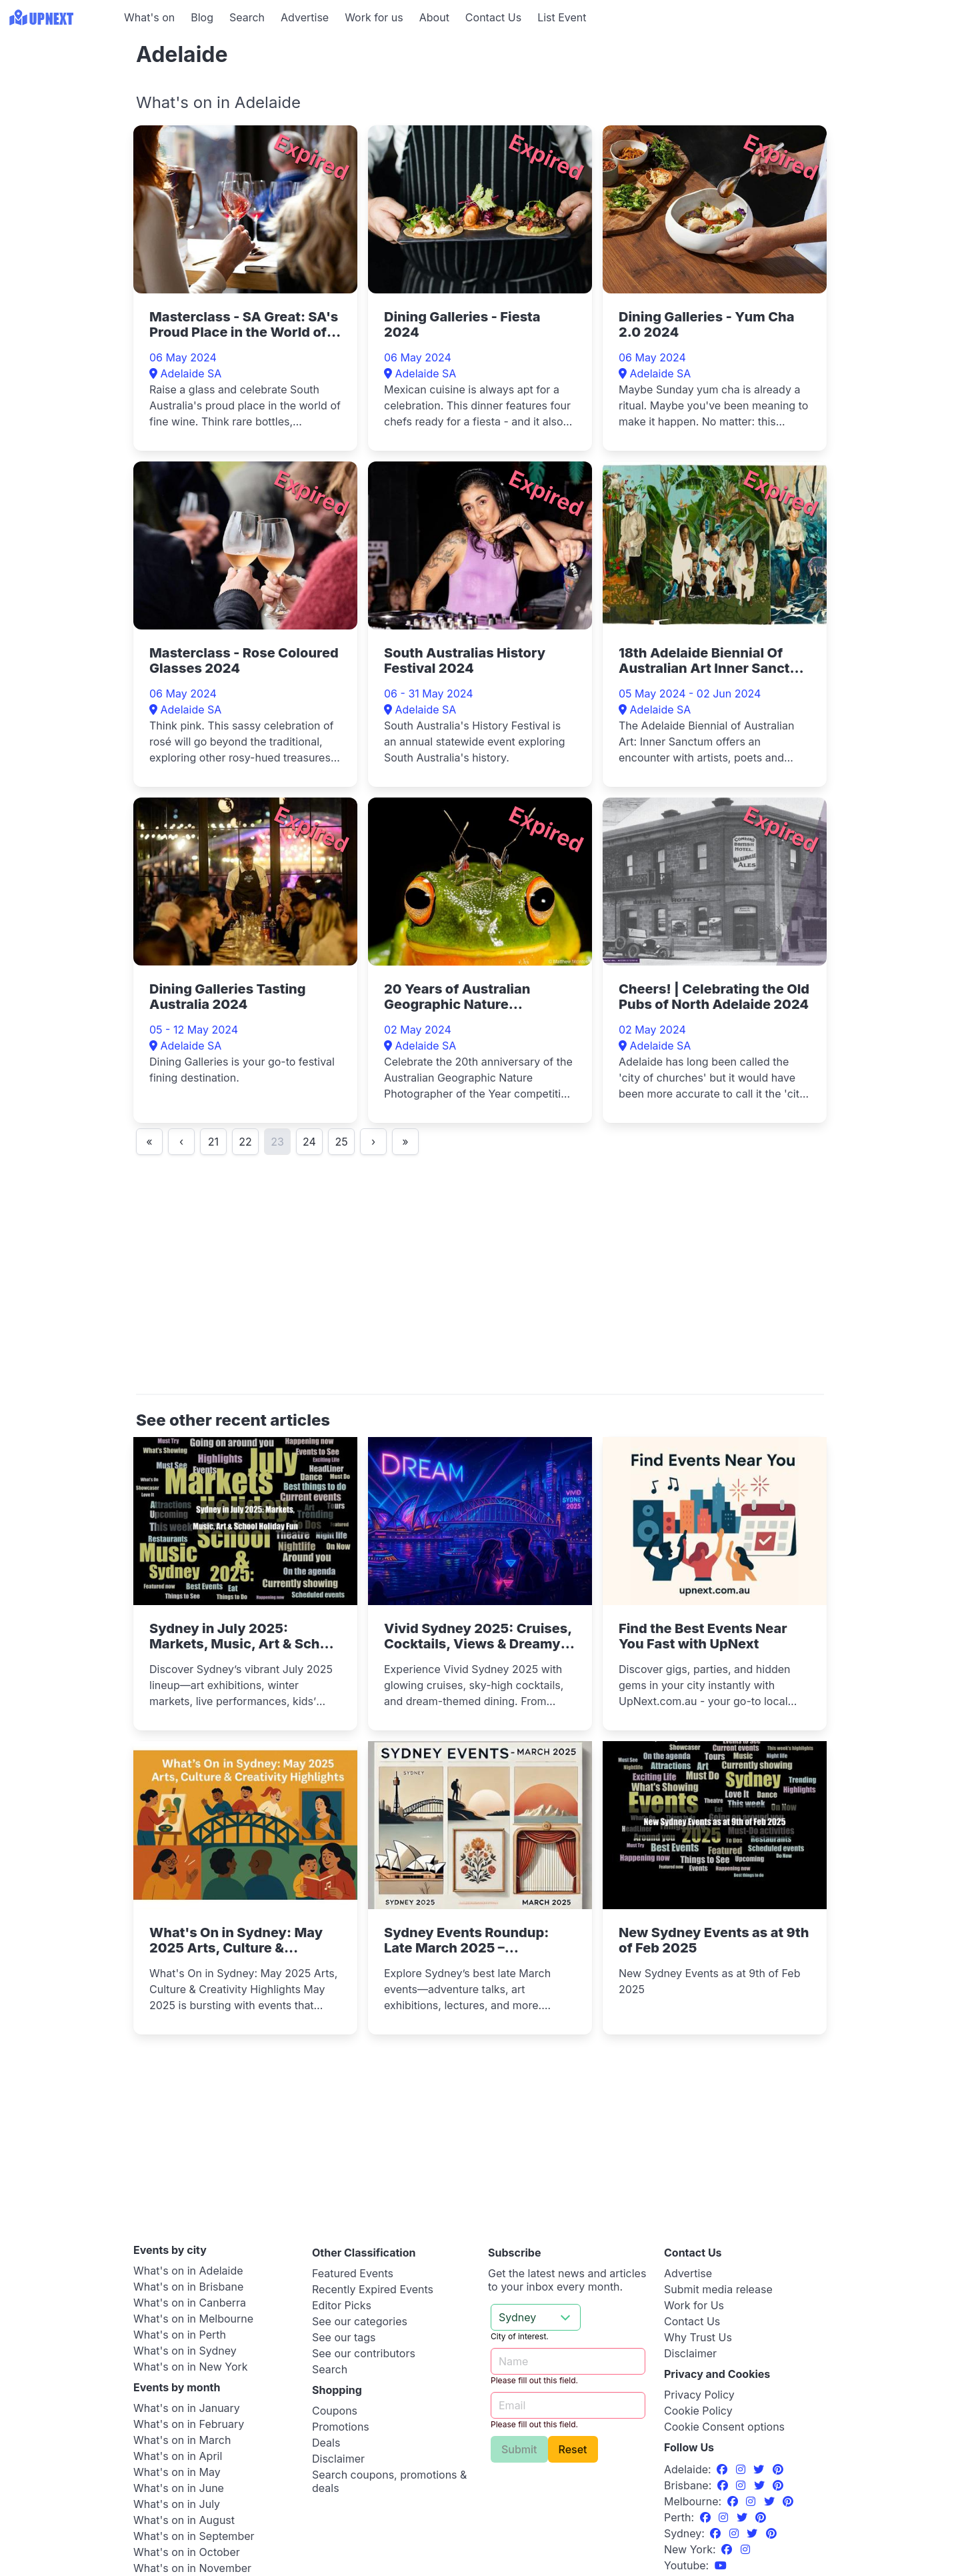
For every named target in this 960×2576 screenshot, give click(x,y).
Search (247, 17)
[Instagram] (742, 2469)
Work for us (374, 17)
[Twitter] (760, 2469)
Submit (519, 2449)
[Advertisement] (60, 118)
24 (309, 1141)
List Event (561, 17)
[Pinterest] (778, 2469)
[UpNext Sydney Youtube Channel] (720, 2565)
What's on (149, 17)
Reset (573, 2449)
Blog (202, 17)
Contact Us (493, 17)
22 (245, 1141)
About (434, 17)
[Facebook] (723, 2469)
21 (213, 1141)
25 (341, 1141)
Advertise (305, 17)
